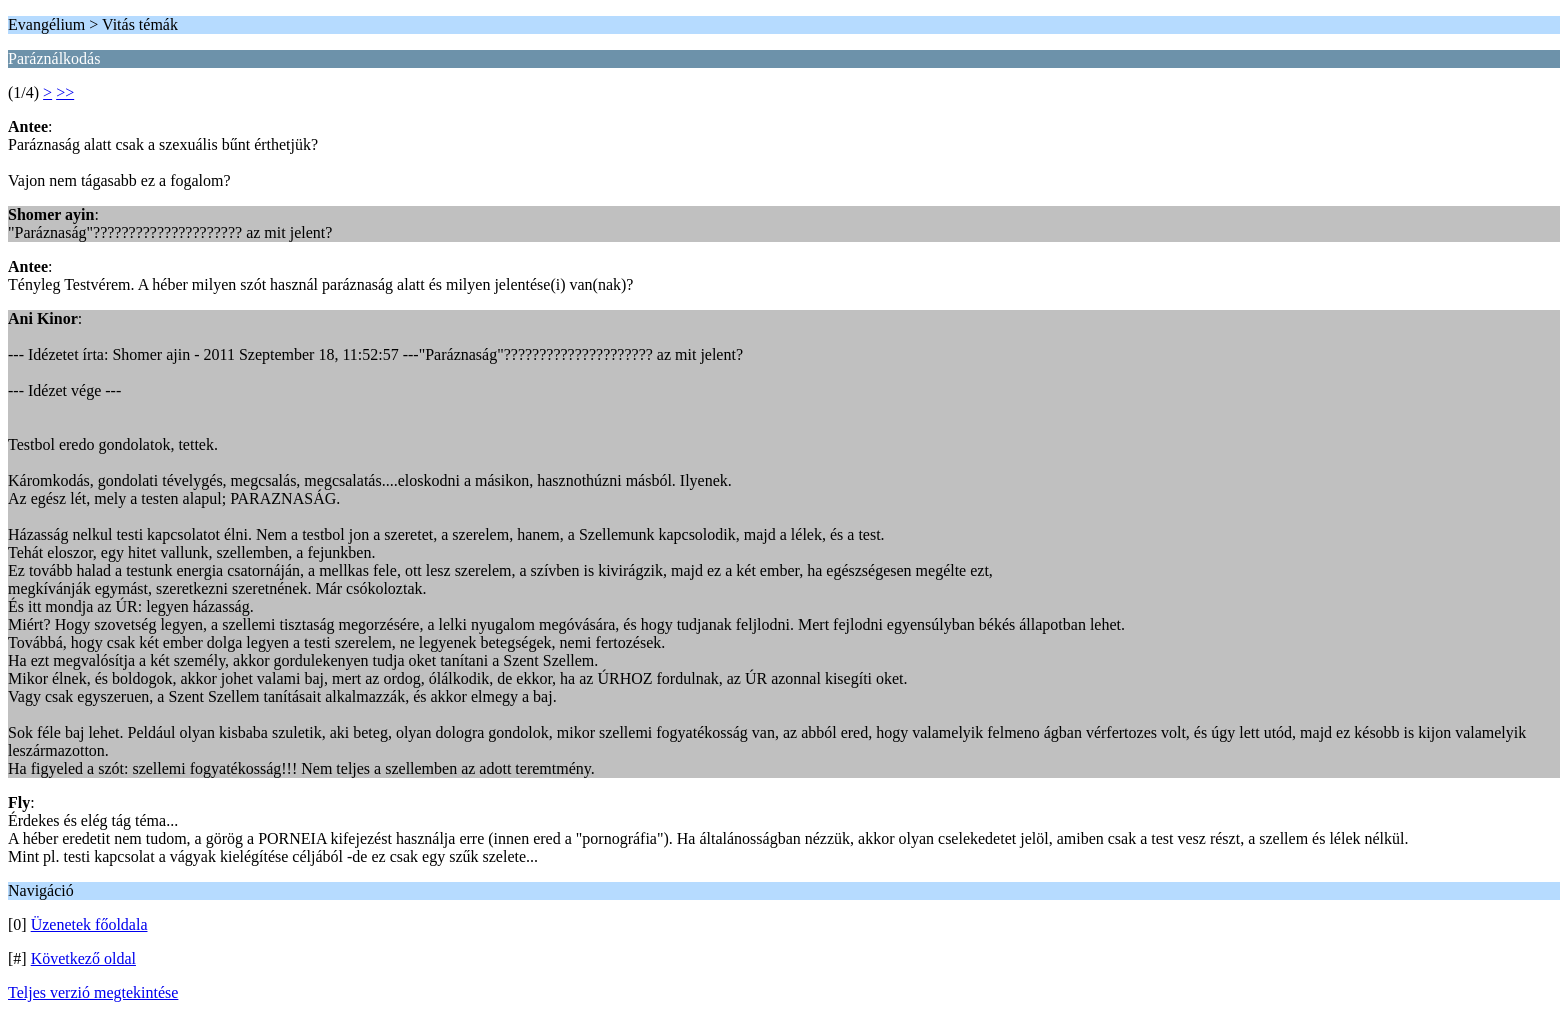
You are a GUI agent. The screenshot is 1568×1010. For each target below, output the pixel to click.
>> (65, 92)
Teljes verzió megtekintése (93, 992)
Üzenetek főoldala (89, 924)
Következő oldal (83, 958)
